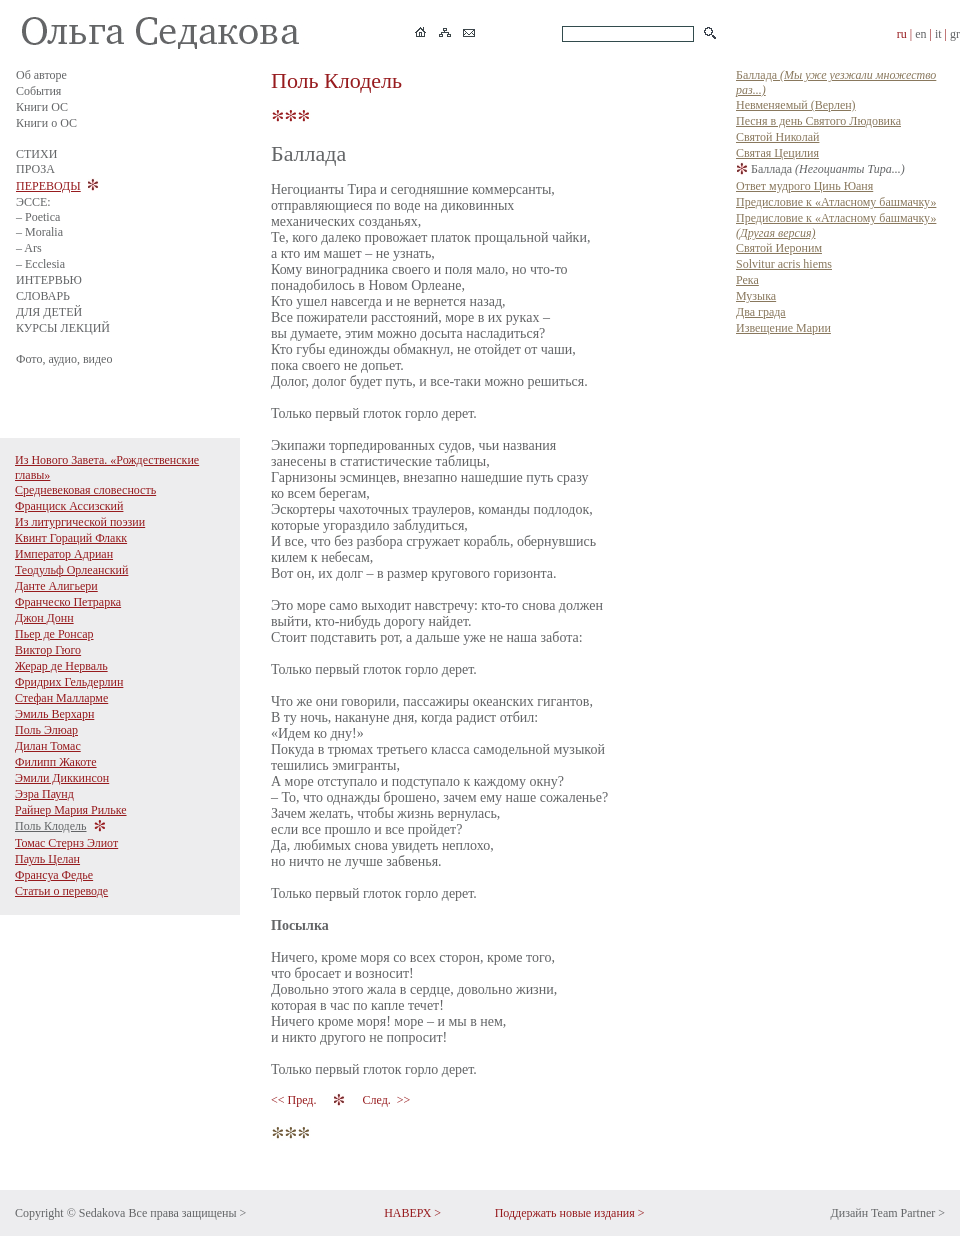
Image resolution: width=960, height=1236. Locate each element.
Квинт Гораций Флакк (71, 538)
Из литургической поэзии (80, 522)
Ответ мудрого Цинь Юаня (804, 186)
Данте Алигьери (56, 586)
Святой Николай (777, 137)
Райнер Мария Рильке (71, 810)
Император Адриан (64, 554)
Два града (761, 312)
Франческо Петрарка (68, 602)
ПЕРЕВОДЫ (48, 186)
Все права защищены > (187, 1213)
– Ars (29, 248)
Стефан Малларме (61, 698)
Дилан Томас (48, 746)
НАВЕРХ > (412, 1213)
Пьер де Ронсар (54, 634)
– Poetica (38, 217)
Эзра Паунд (44, 794)
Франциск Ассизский (69, 506)
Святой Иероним (779, 248)
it (938, 34)
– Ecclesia (40, 264)
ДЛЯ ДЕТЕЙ (49, 312)
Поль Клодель (51, 826)
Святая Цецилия (777, 153)
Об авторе (41, 75)
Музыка (756, 296)
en (920, 34)
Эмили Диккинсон (62, 778)
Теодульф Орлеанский (71, 570)
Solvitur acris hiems (784, 264)
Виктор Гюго (48, 650)
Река (747, 280)
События (38, 91)
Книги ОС (42, 107)
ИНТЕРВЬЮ (49, 280)
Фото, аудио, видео (64, 359)
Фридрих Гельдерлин (69, 682)
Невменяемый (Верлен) (796, 105)
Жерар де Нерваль (61, 666)
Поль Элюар (46, 730)
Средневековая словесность (85, 490)
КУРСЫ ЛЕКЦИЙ (63, 328)
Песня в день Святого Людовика (818, 121)
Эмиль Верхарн (54, 714)
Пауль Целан (47, 859)
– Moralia (39, 232)
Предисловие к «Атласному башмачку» (836, 202)
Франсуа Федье (54, 875)
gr (955, 34)
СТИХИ (36, 154)
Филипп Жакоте (56, 762)
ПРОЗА (35, 169)
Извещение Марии (783, 328)
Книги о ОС (46, 123)
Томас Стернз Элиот (66, 843)
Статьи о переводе (61, 891)
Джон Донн (44, 618)
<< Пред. (295, 1100)
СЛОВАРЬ (43, 296)
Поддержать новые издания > (570, 1213)
